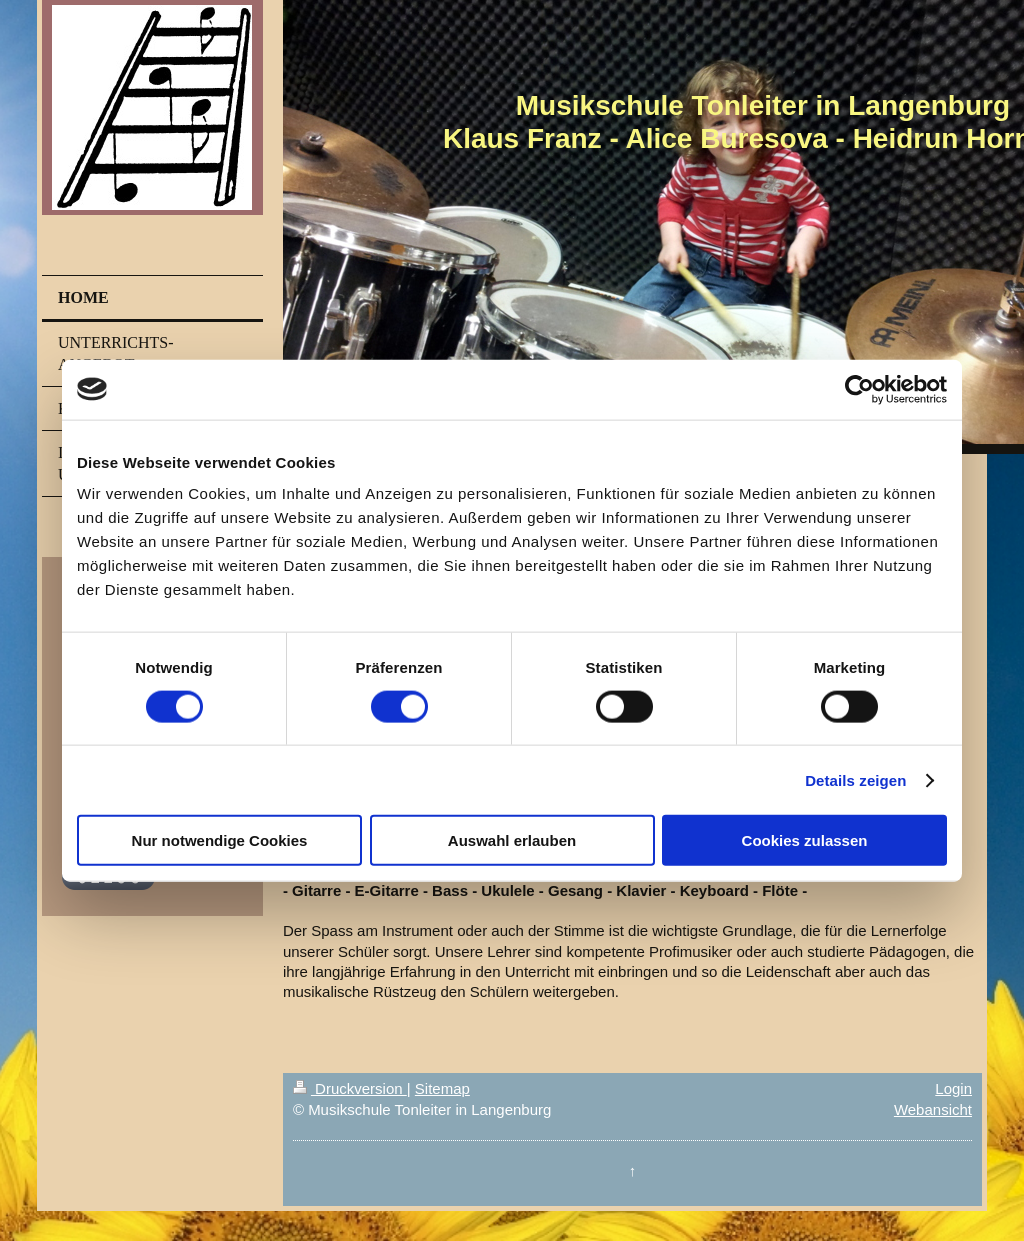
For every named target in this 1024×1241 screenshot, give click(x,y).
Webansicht (933, 1109)
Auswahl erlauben (512, 840)
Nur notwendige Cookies (220, 840)
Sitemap (442, 1088)
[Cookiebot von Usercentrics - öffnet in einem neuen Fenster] (859, 389)
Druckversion (350, 1088)
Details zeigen (855, 779)
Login (953, 1088)
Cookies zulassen (805, 840)
